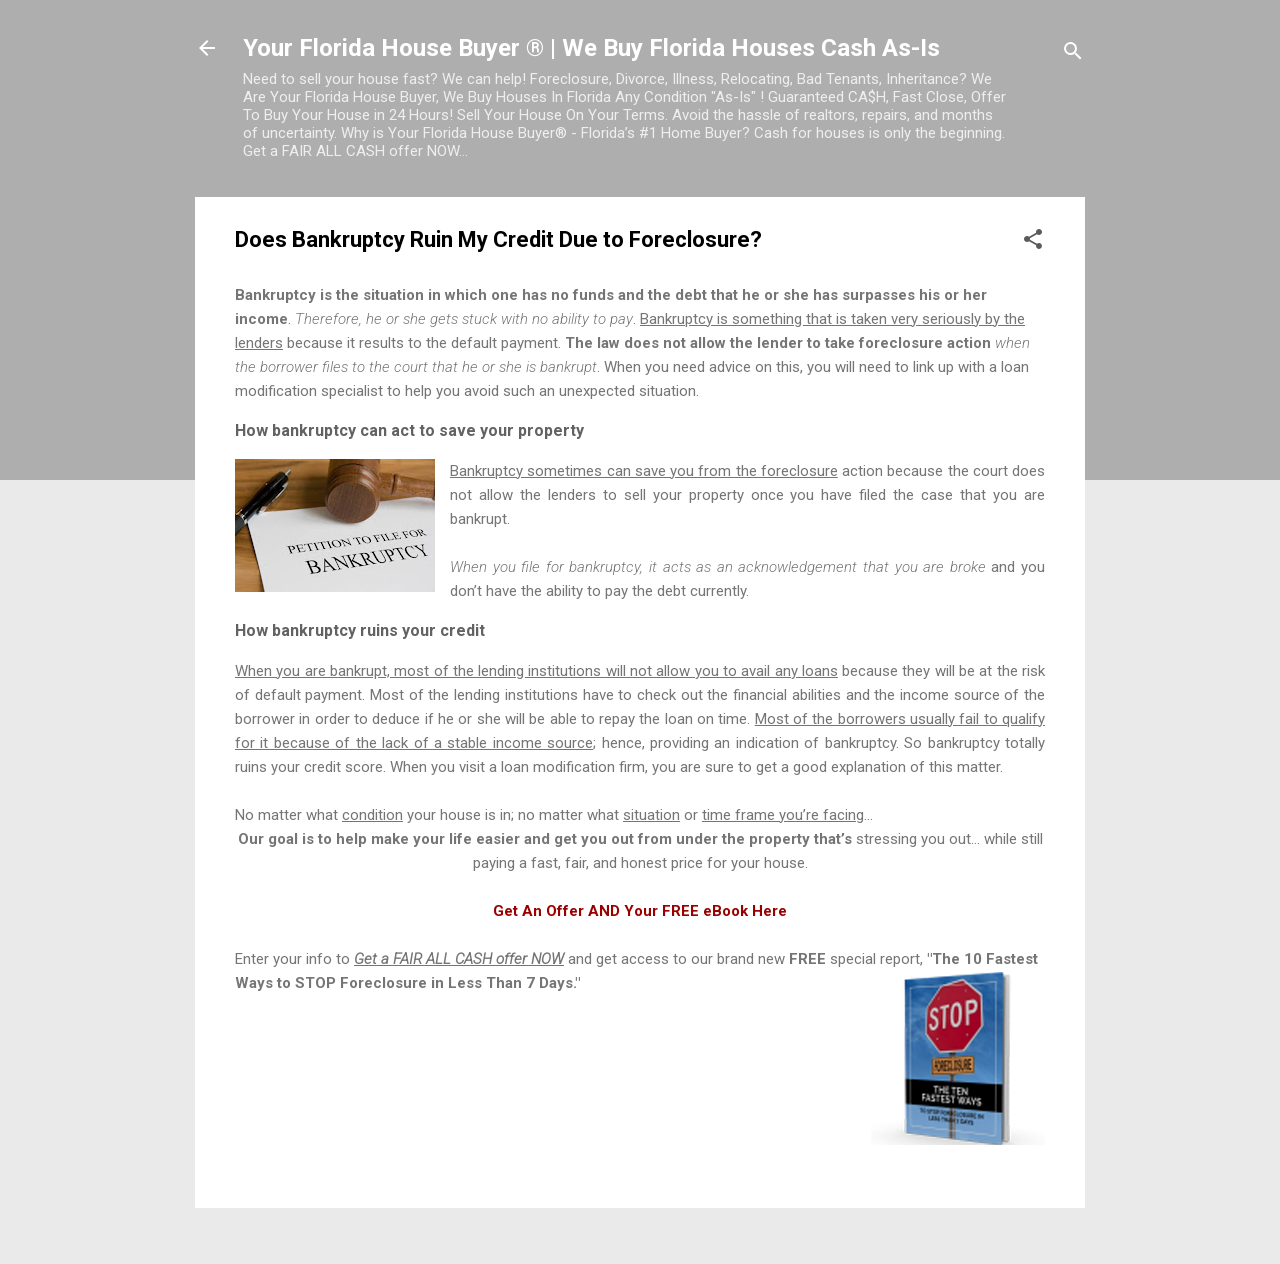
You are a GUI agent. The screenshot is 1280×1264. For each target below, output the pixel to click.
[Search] (1073, 54)
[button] (1033, 242)
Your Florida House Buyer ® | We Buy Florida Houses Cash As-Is (591, 48)
